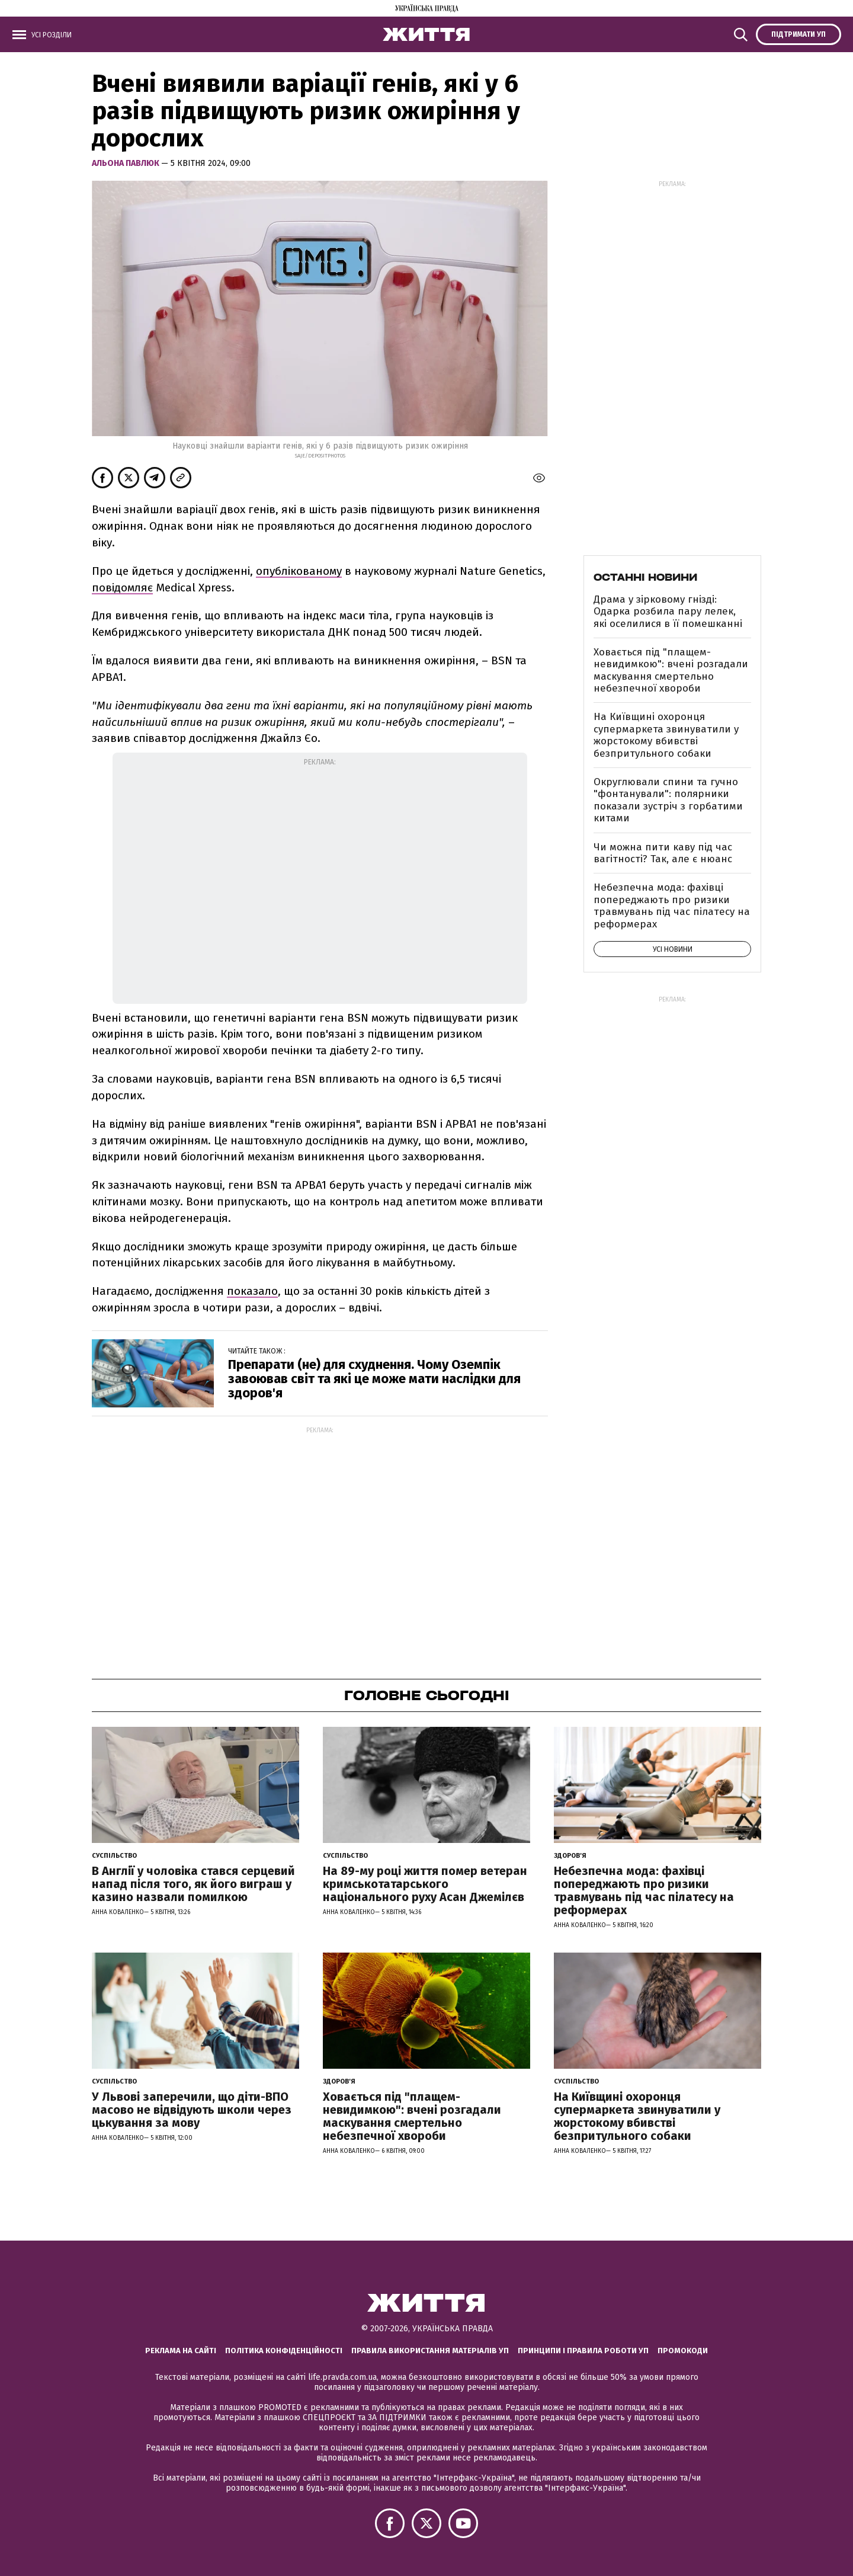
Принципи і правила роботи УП (583, 2350)
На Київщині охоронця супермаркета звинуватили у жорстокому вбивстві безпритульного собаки (666, 735)
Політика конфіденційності (283, 2350)
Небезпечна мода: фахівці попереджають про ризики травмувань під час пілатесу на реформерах (672, 905)
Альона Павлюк (126, 163)
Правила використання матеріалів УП (430, 2350)
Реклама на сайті (180, 2350)
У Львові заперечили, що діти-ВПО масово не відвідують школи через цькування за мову (191, 2109)
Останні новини (645, 577)
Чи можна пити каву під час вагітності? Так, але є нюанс (663, 853)
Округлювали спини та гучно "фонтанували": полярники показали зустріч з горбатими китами (668, 800)
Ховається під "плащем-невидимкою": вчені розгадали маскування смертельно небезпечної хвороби (671, 670)
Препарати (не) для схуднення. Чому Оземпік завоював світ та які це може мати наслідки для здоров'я (374, 1378)
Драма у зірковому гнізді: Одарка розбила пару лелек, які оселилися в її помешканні (668, 611)
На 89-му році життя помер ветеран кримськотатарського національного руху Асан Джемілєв (425, 1884)
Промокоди (683, 2350)
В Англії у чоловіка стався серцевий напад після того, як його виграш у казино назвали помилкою (193, 1884)
